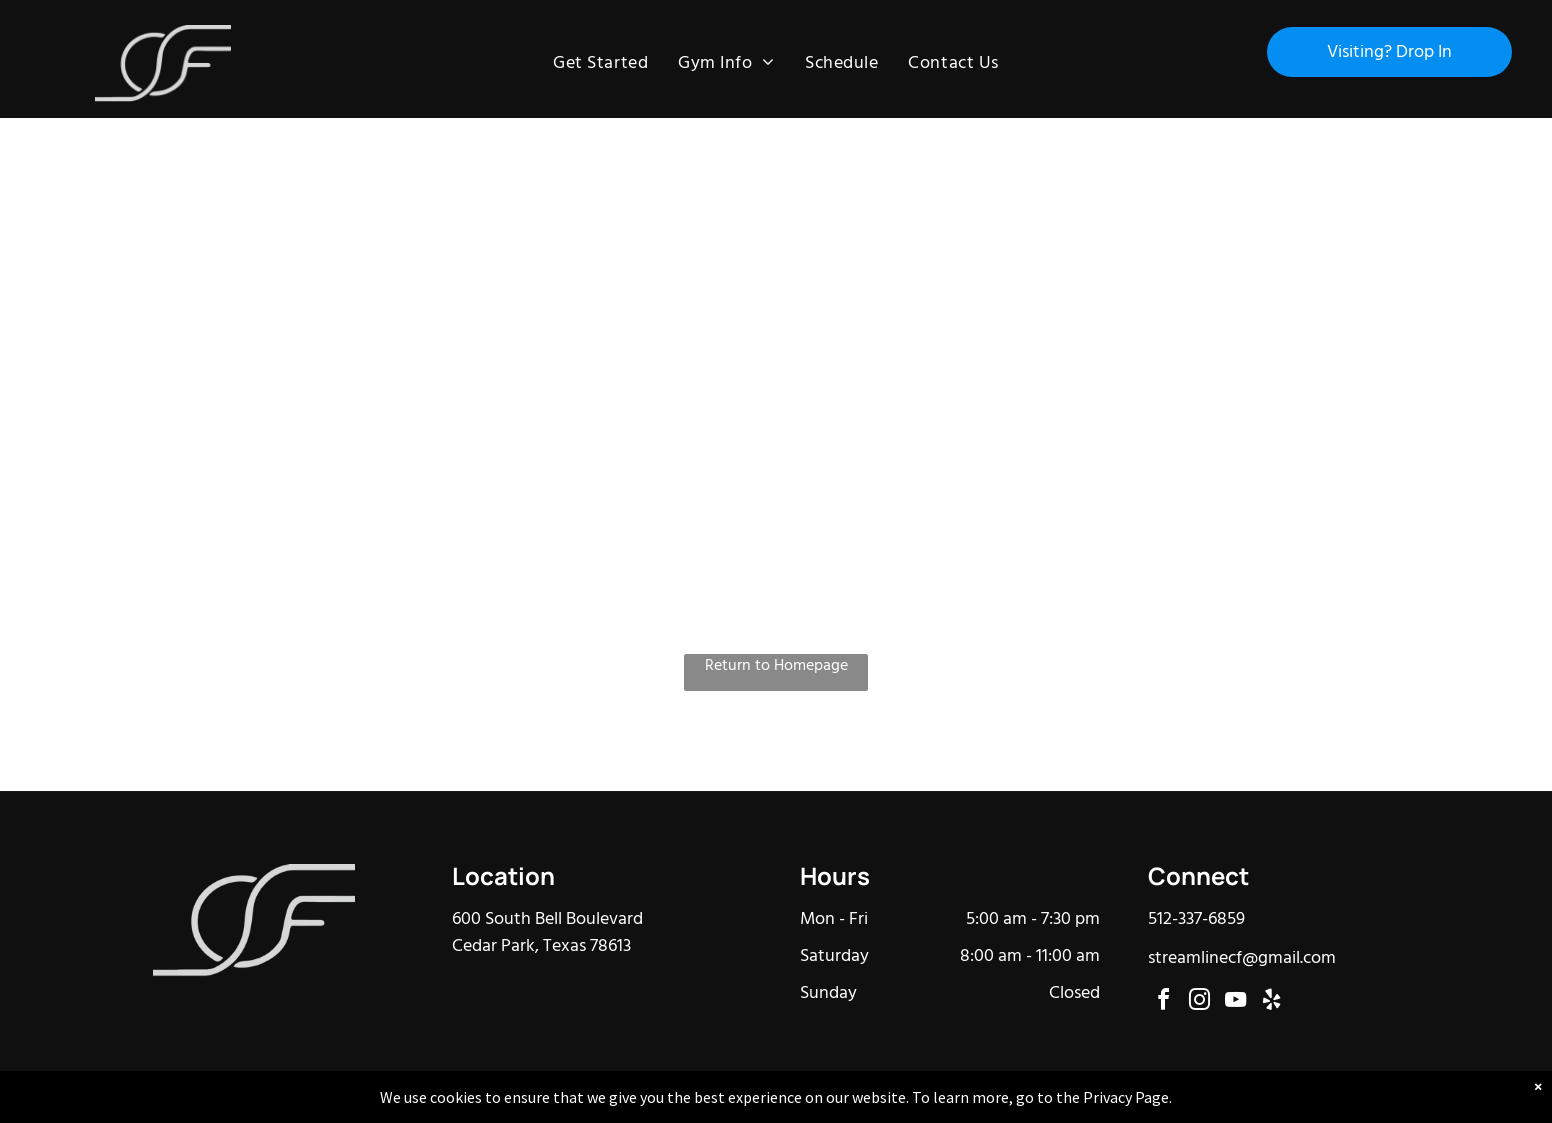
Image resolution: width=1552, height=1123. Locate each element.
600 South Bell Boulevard (547, 919)
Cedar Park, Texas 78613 (541, 946)
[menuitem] (600, 63)
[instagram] (1200, 1002)
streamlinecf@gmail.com (1242, 958)
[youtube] (1236, 1002)
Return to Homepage (776, 666)
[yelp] (1272, 1002)
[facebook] (1164, 1002)
